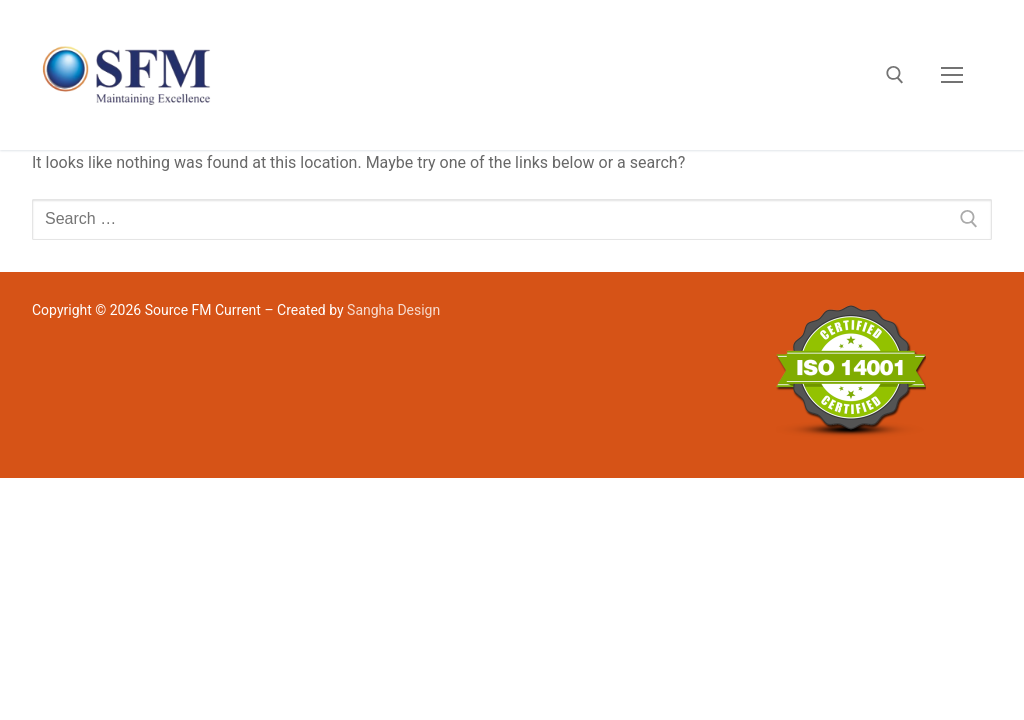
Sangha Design (393, 310)
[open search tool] (895, 75)
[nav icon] (952, 75)
